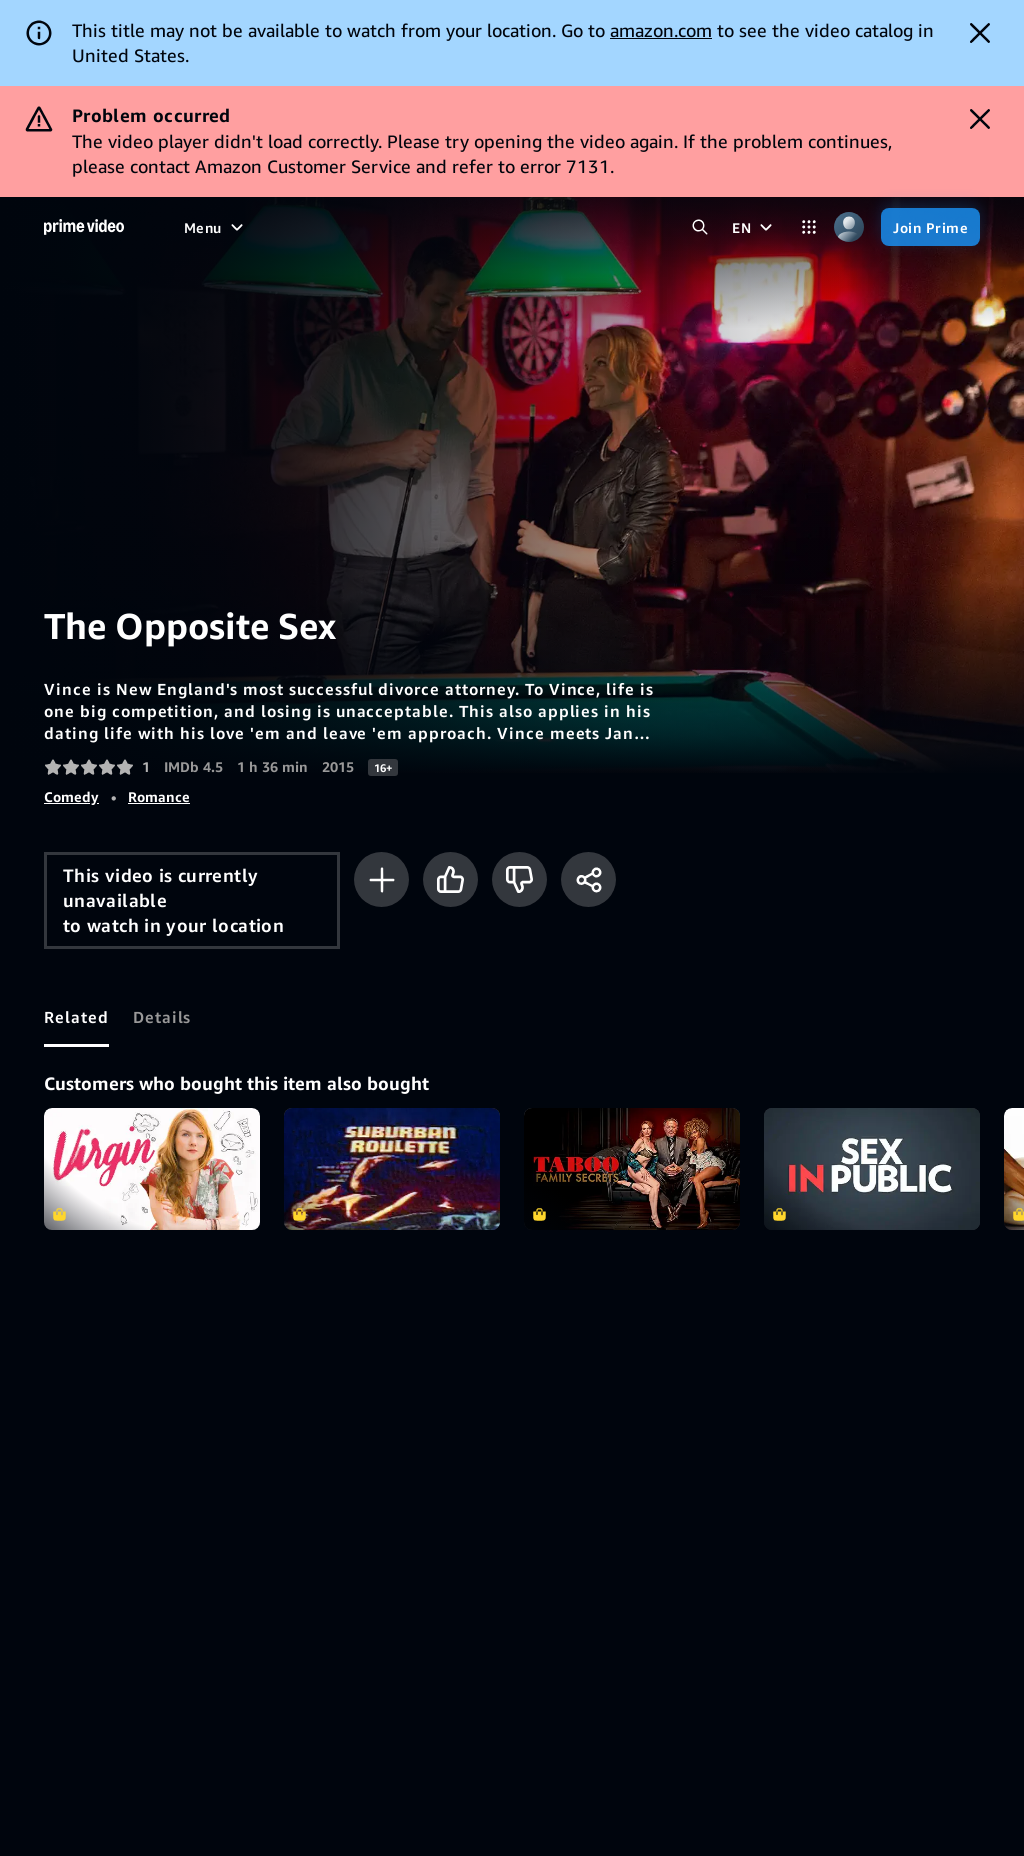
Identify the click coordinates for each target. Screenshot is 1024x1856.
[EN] (754, 227)
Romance (159, 796)
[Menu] (216, 227)
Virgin (152, 1169)
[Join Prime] (930, 227)
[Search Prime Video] (700, 227)
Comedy (71, 796)
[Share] (588, 879)
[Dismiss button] (980, 33)
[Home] (84, 227)
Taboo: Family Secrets (632, 1169)
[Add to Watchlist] (381, 879)
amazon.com (661, 30)
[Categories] (809, 227)
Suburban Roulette (392, 1169)
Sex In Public (872, 1169)
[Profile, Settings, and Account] (849, 227)
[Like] (450, 879)
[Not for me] (519, 879)
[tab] (76, 1017)
